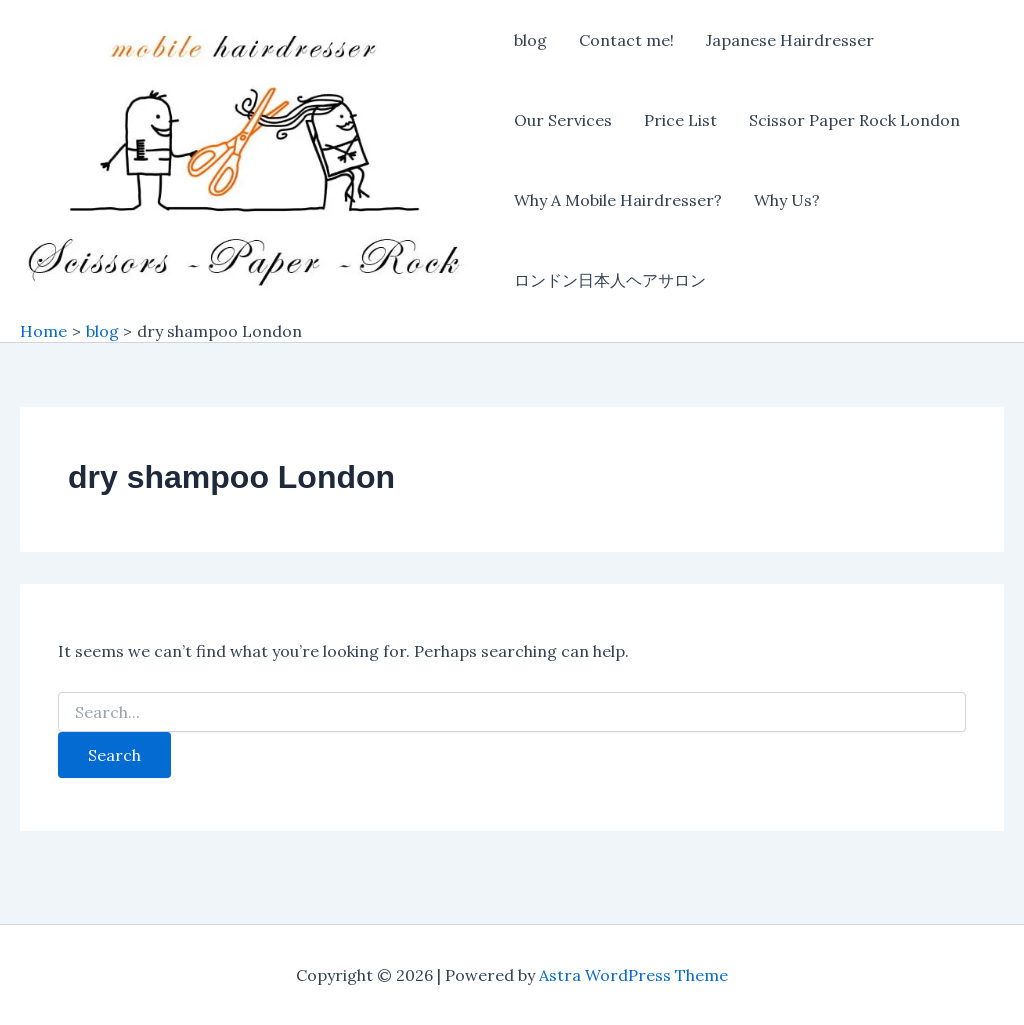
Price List (680, 120)
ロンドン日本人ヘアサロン (610, 280)
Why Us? (787, 200)
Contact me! (626, 40)
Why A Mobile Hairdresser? (618, 200)
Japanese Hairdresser (790, 40)
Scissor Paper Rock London (854, 120)
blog (530, 40)
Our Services (563, 120)
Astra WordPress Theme (633, 975)
